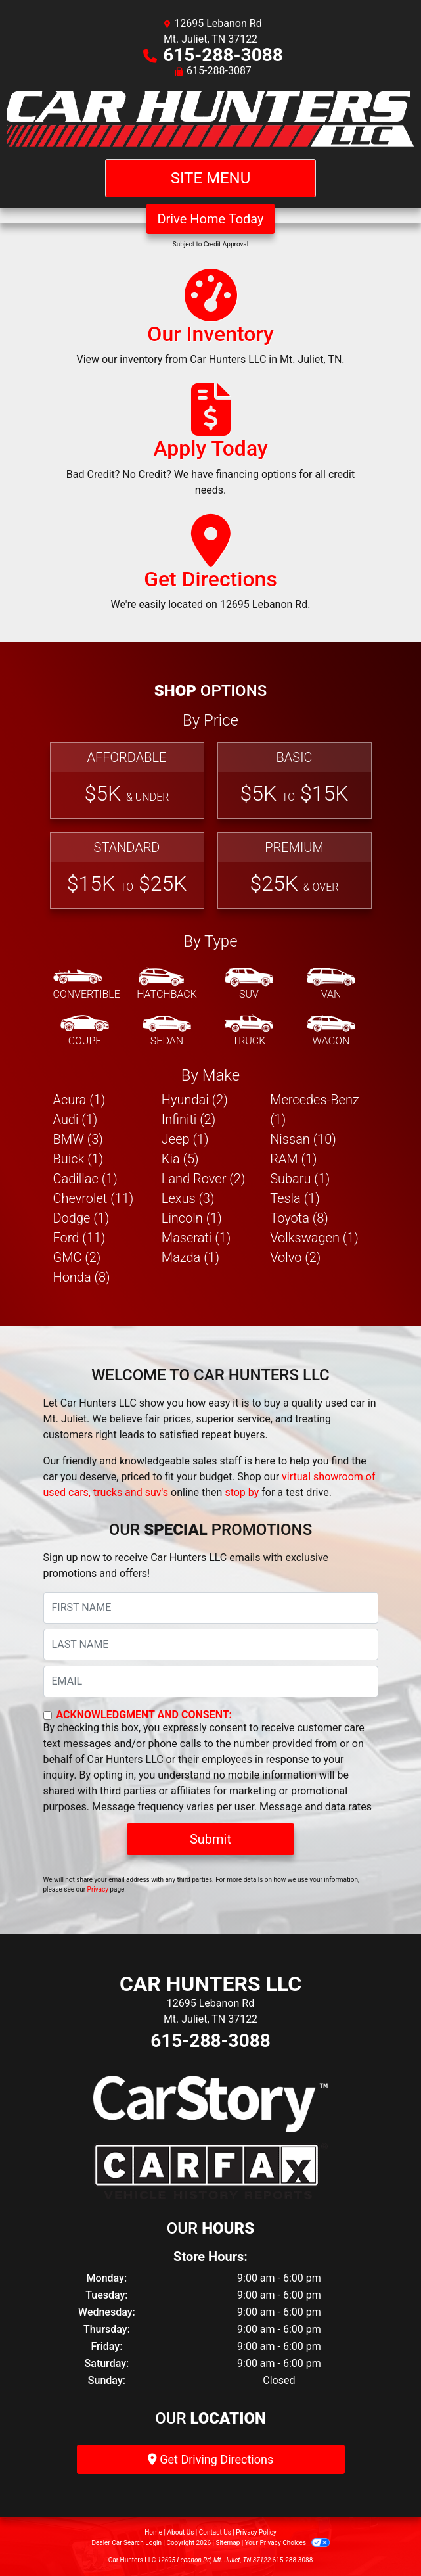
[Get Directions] (211, 568)
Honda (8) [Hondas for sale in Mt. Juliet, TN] (81, 1277)
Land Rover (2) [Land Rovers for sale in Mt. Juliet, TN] (203, 1178)
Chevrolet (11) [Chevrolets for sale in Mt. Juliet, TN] (93, 1198)
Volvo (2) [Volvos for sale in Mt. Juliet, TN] (295, 1257)
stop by (242, 1492)
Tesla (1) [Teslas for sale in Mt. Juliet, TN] (295, 1198)
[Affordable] (127, 780)
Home (153, 2532)
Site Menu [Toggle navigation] (211, 178)
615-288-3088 (223, 55)
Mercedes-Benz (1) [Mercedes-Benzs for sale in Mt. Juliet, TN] (314, 1109)
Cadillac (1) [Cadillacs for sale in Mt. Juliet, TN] (85, 1178)
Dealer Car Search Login (126, 2542)
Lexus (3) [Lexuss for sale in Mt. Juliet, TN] (188, 1198)
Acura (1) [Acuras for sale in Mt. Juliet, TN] (79, 1100)
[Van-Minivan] (331, 984)
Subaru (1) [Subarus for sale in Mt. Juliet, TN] (300, 1178)
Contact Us (215, 2532)
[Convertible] (86, 984)
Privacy (97, 1889)
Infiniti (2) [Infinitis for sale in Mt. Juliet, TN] (188, 1119)
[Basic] (294, 780)
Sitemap (227, 2542)
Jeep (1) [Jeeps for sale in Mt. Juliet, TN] (185, 1139)
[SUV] (249, 984)
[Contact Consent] (47, 1715)
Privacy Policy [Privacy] (256, 2532)
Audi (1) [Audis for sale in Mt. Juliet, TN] (75, 1119)
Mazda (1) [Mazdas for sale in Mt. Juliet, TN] (190, 1257)
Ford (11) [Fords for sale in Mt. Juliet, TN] (79, 1238)
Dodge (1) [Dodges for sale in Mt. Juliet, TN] (81, 1218)
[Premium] (294, 870)
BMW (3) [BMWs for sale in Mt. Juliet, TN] (78, 1139)
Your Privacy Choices (287, 2542)
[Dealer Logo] (210, 119)
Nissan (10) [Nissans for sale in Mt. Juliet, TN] (303, 1139)
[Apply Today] (210, 446)
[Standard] (127, 870)
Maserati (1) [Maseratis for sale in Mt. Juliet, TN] (196, 1238)
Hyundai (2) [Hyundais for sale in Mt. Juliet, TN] (195, 1100)
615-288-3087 (219, 70)
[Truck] (249, 1031)
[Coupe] (84, 1031)
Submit (210, 1839)
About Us (180, 2532)
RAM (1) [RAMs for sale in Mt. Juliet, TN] (293, 1159)
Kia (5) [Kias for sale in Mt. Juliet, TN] (180, 1159)
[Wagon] (331, 1031)
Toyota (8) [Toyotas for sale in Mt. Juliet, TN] (299, 1218)
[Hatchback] (167, 984)
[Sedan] (167, 1031)
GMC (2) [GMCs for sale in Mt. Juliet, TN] (77, 1257)
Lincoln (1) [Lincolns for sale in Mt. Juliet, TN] (192, 1218)
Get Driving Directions (210, 2459)
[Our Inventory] (210, 323)
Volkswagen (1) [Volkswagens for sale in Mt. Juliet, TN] (314, 1238)
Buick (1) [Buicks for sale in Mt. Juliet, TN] (78, 1159)
